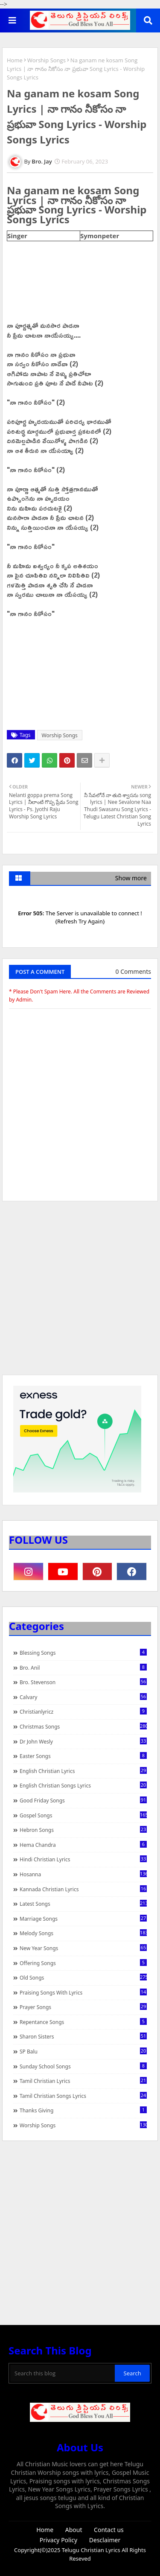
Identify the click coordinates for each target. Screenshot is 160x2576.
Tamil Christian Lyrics (83, 2081)
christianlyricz (83, 1711)
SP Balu (83, 2051)
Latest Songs (83, 1903)
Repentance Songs (83, 2022)
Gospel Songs (83, 1815)
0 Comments (133, 971)
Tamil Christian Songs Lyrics (83, 2096)
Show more (131, 878)
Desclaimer (104, 2540)
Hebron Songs (83, 1830)
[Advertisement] (80, 1292)
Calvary (83, 1697)
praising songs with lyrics (83, 1992)
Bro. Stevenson (83, 1682)
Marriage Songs (83, 1918)
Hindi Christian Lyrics (83, 1859)
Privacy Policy (58, 2540)
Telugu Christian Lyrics (92, 2550)
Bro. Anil (83, 1667)
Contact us (109, 2530)
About (73, 2530)
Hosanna (83, 1874)
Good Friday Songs (83, 1800)
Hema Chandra (83, 1845)
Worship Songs (46, 60)
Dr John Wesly (83, 1741)
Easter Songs (83, 1756)
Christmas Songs (83, 1726)
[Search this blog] (62, 2373)
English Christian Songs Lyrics (83, 1785)
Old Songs (83, 1977)
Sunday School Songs (83, 2066)
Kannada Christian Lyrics (83, 1889)
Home (15, 60)
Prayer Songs (83, 2007)
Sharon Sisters (83, 2036)
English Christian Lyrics (83, 1771)
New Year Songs (83, 1948)
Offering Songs (83, 1963)
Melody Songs (83, 1933)
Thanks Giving (83, 2110)
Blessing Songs (83, 1652)
